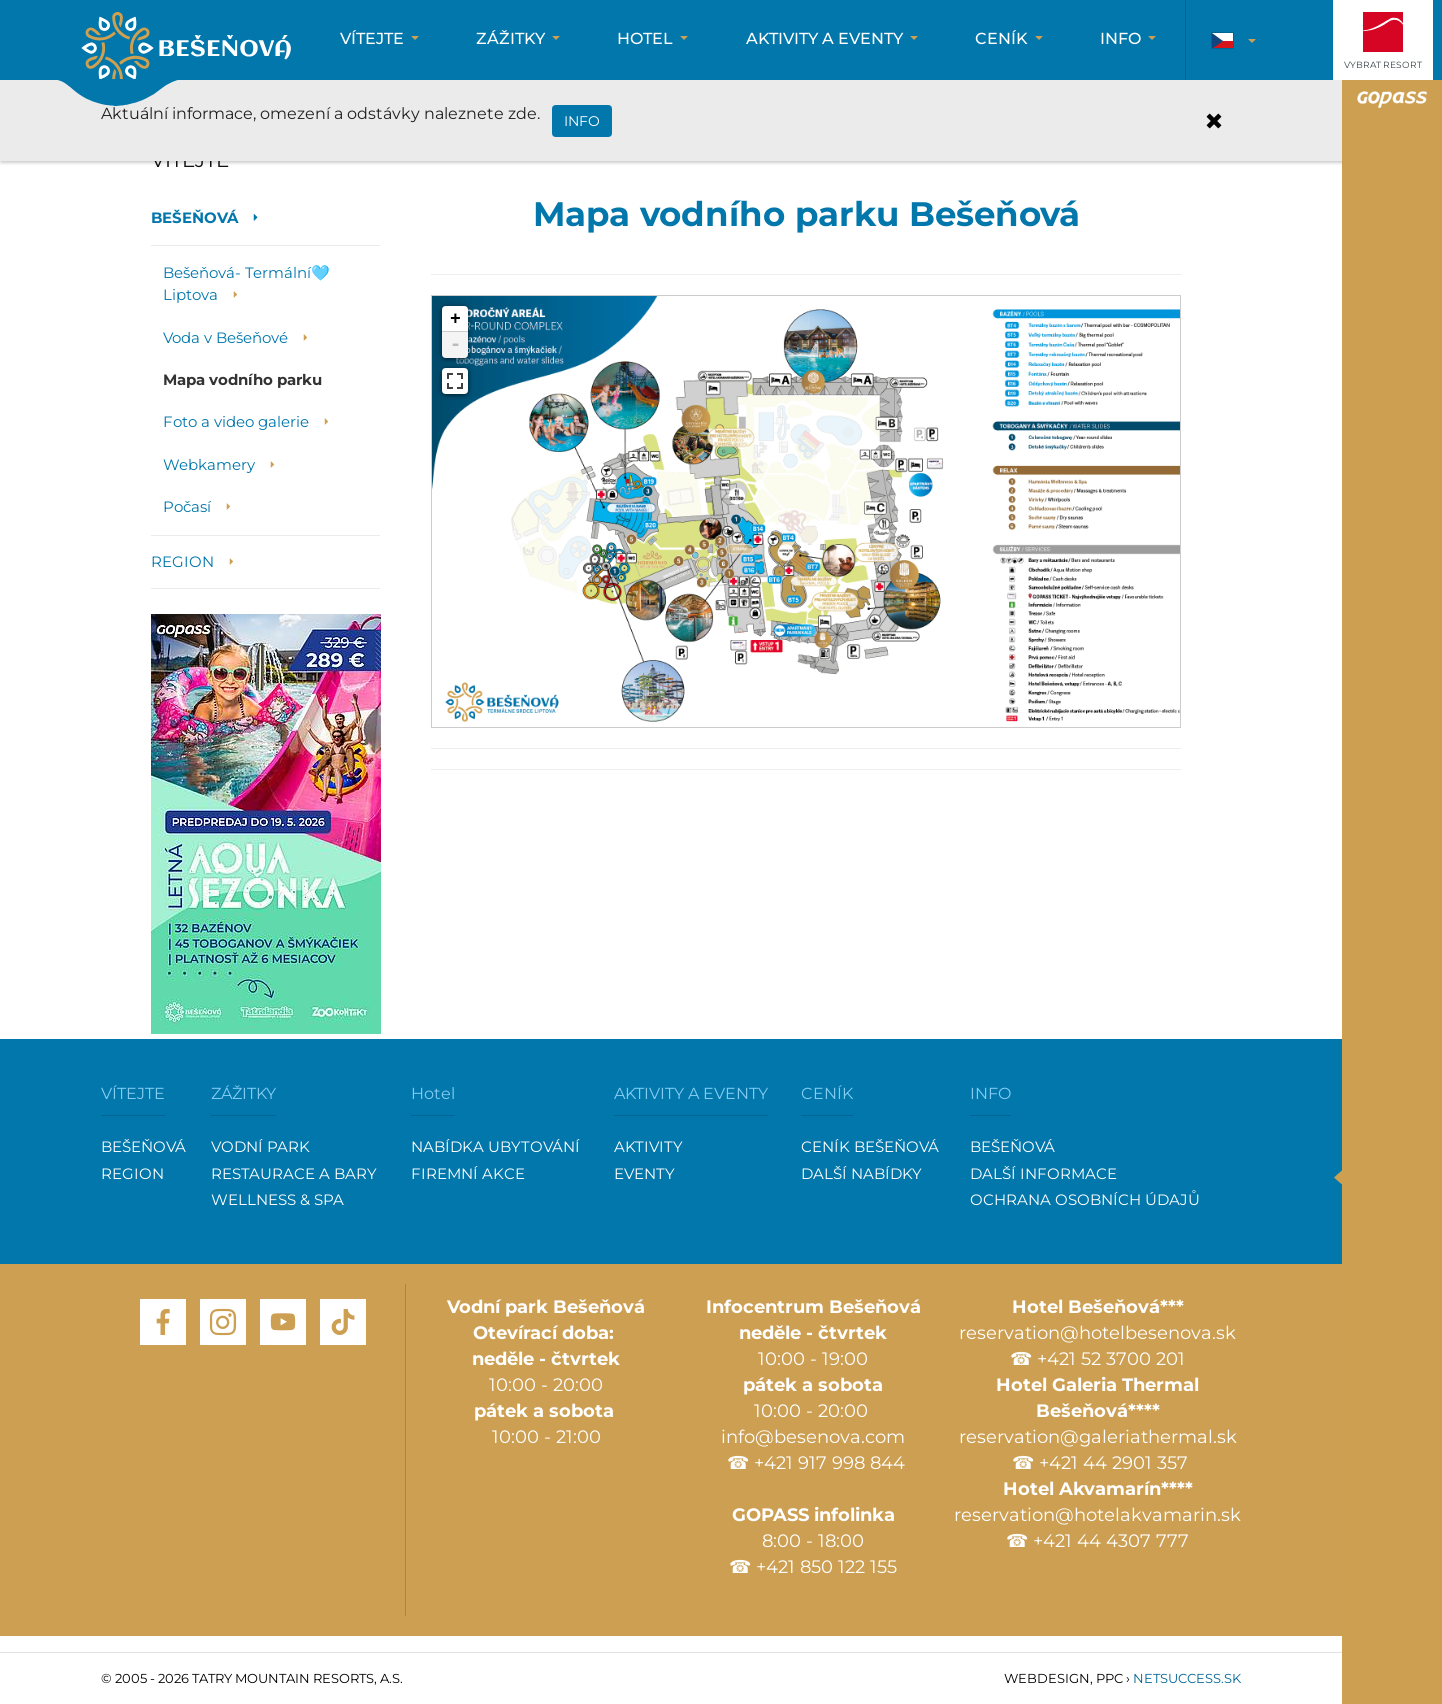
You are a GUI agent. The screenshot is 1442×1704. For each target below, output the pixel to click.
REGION (132, 1173)
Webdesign (1047, 1678)
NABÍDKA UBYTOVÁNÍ (495, 1146)
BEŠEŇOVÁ (143, 1146)
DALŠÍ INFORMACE (1043, 1173)
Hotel (433, 1093)
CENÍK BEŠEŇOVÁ (870, 1146)
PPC (1109, 1678)
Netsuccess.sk (1187, 1678)
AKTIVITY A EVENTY (691, 1093)
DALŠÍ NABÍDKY (861, 1173)
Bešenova (186, 48)
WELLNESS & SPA (277, 1199)
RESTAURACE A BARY (294, 1173)
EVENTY (644, 1173)
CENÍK (827, 1093)
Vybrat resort (1383, 64)
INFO (990, 1093)
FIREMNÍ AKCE (468, 1173)
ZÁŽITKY (243, 1093)
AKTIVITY (648, 1146)
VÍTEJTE (133, 1093)
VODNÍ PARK (260, 1146)
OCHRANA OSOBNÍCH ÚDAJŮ (1085, 1199)
